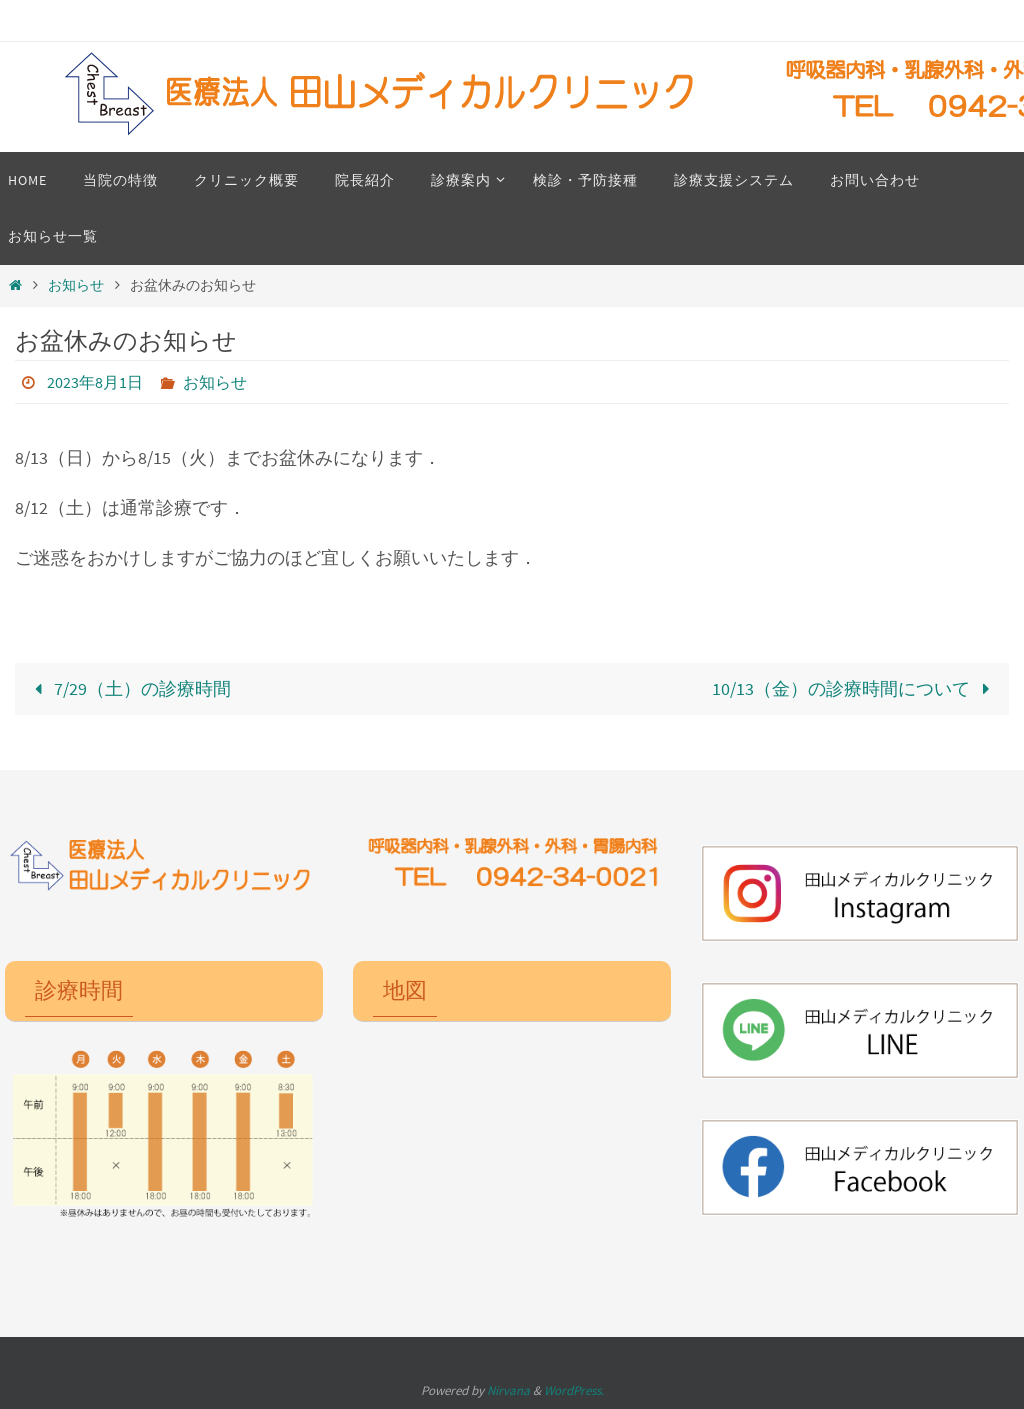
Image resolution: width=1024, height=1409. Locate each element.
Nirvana (508, 1390)
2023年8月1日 (95, 382)
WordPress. (574, 1390)
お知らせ (76, 285)
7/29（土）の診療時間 (128, 688)
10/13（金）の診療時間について (855, 688)
